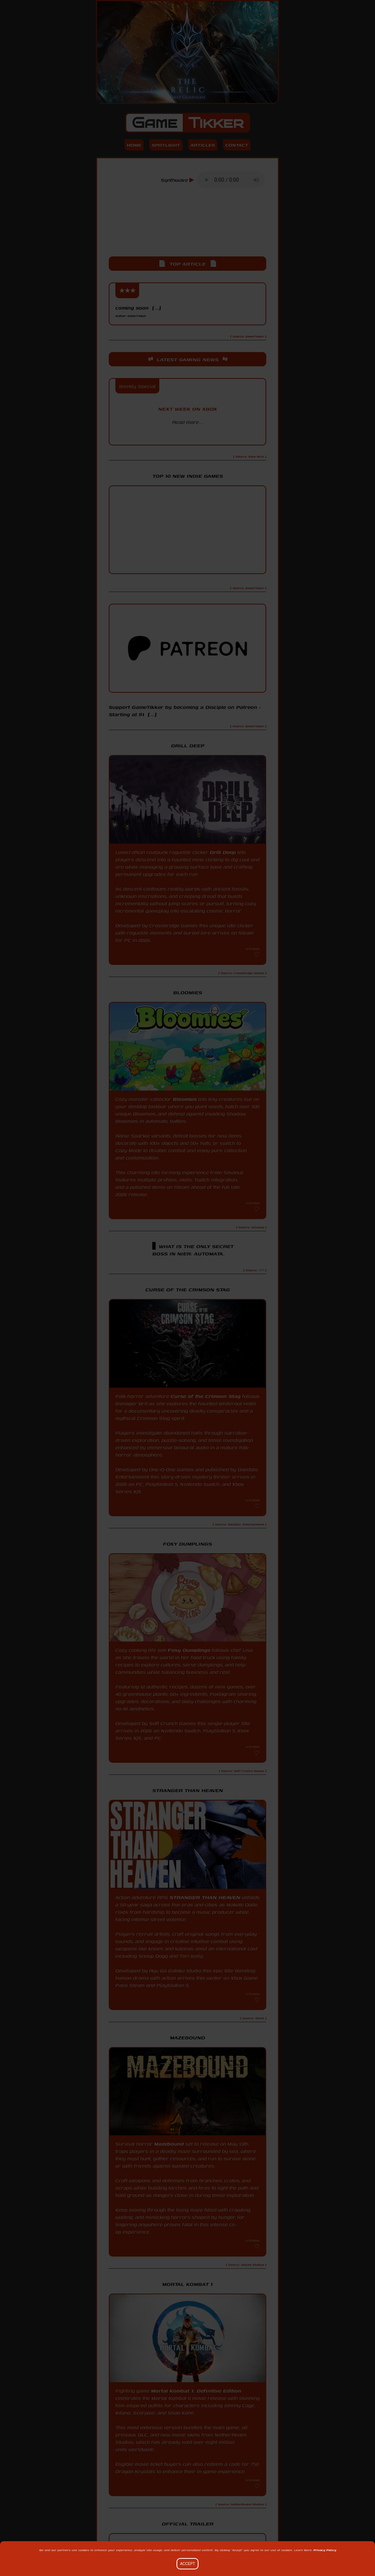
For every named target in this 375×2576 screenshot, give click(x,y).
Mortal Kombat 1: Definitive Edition (196, 2390)
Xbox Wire (187, 435)
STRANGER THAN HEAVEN (205, 1897)
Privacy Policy (324, 2550)
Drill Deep (223, 852)
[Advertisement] (187, 228)
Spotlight (166, 144)
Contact (236, 144)
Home (134, 144)
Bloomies (185, 1099)
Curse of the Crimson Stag (206, 1396)
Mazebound (169, 2143)
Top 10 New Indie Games (187, 476)
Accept (187, 2564)
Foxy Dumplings (189, 1650)
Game (187, 123)
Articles (202, 144)
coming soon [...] (138, 311)
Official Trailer (188, 2523)
